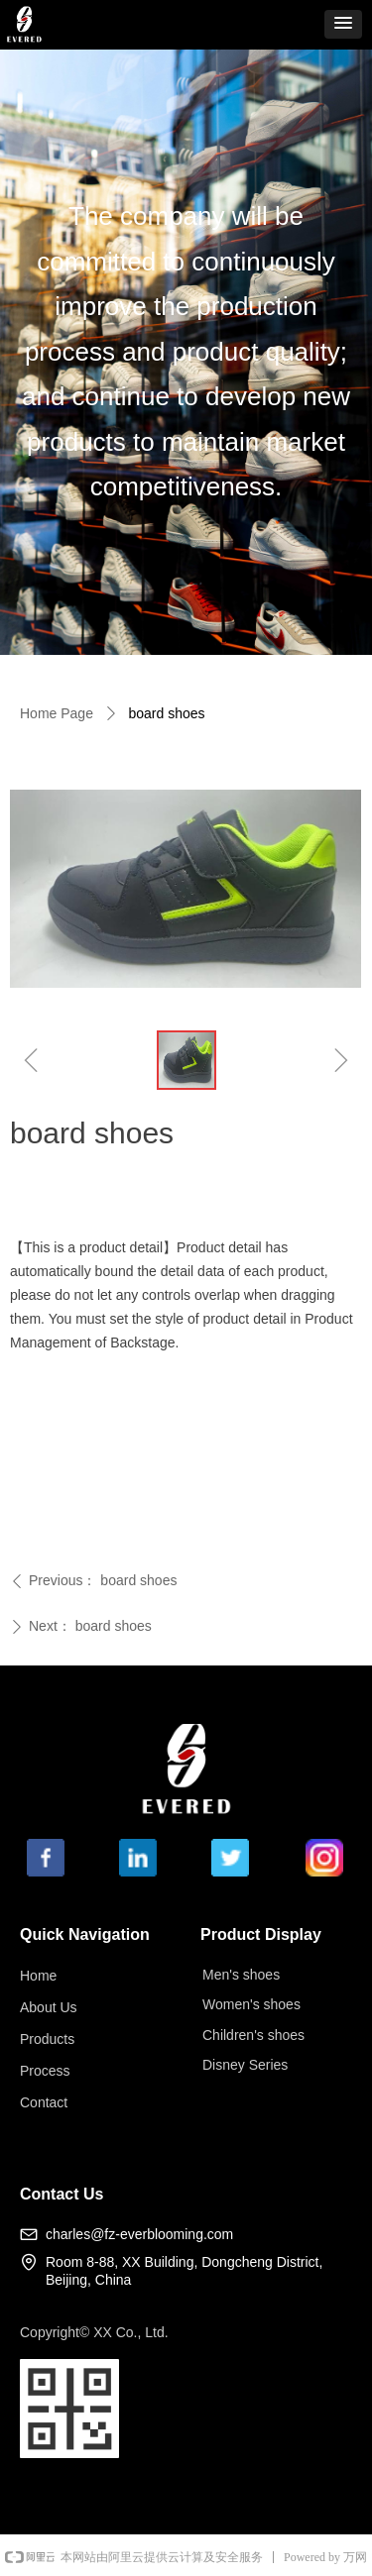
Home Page (56, 713)
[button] (343, 24)
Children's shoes (253, 2035)
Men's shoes (241, 1975)
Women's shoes (251, 2004)
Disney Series (245, 2065)
